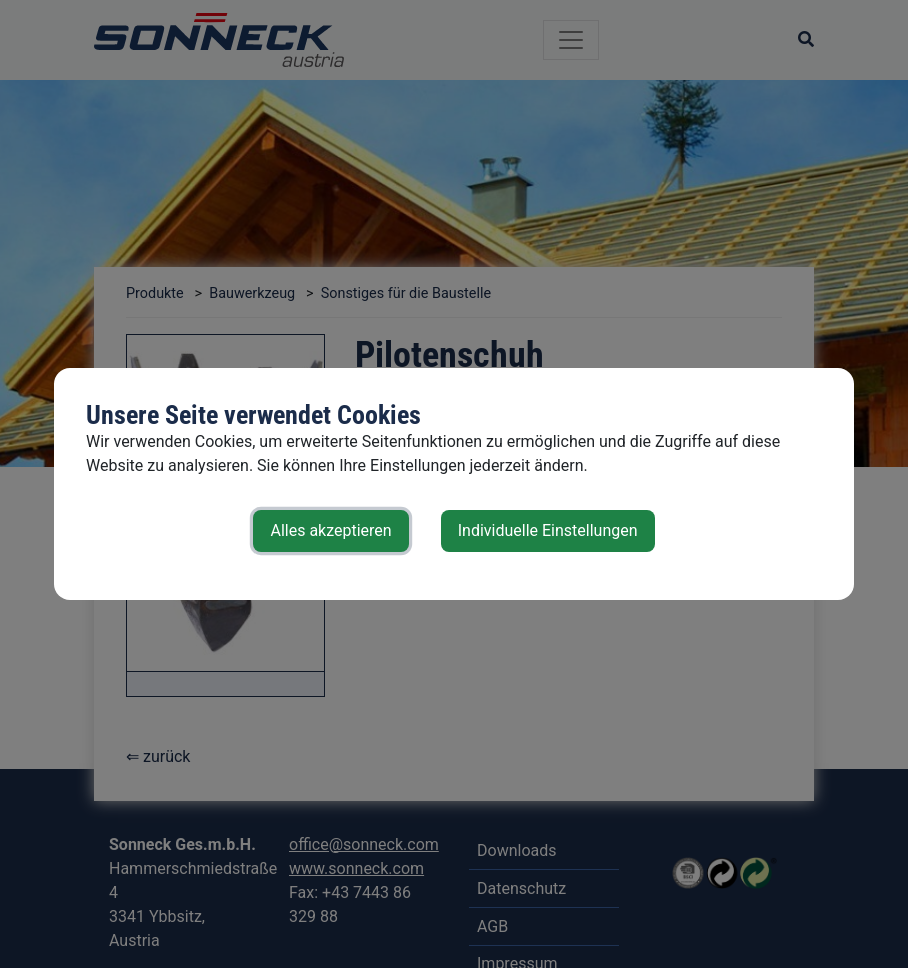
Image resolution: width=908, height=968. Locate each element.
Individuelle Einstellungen (548, 530)
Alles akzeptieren (330, 530)
